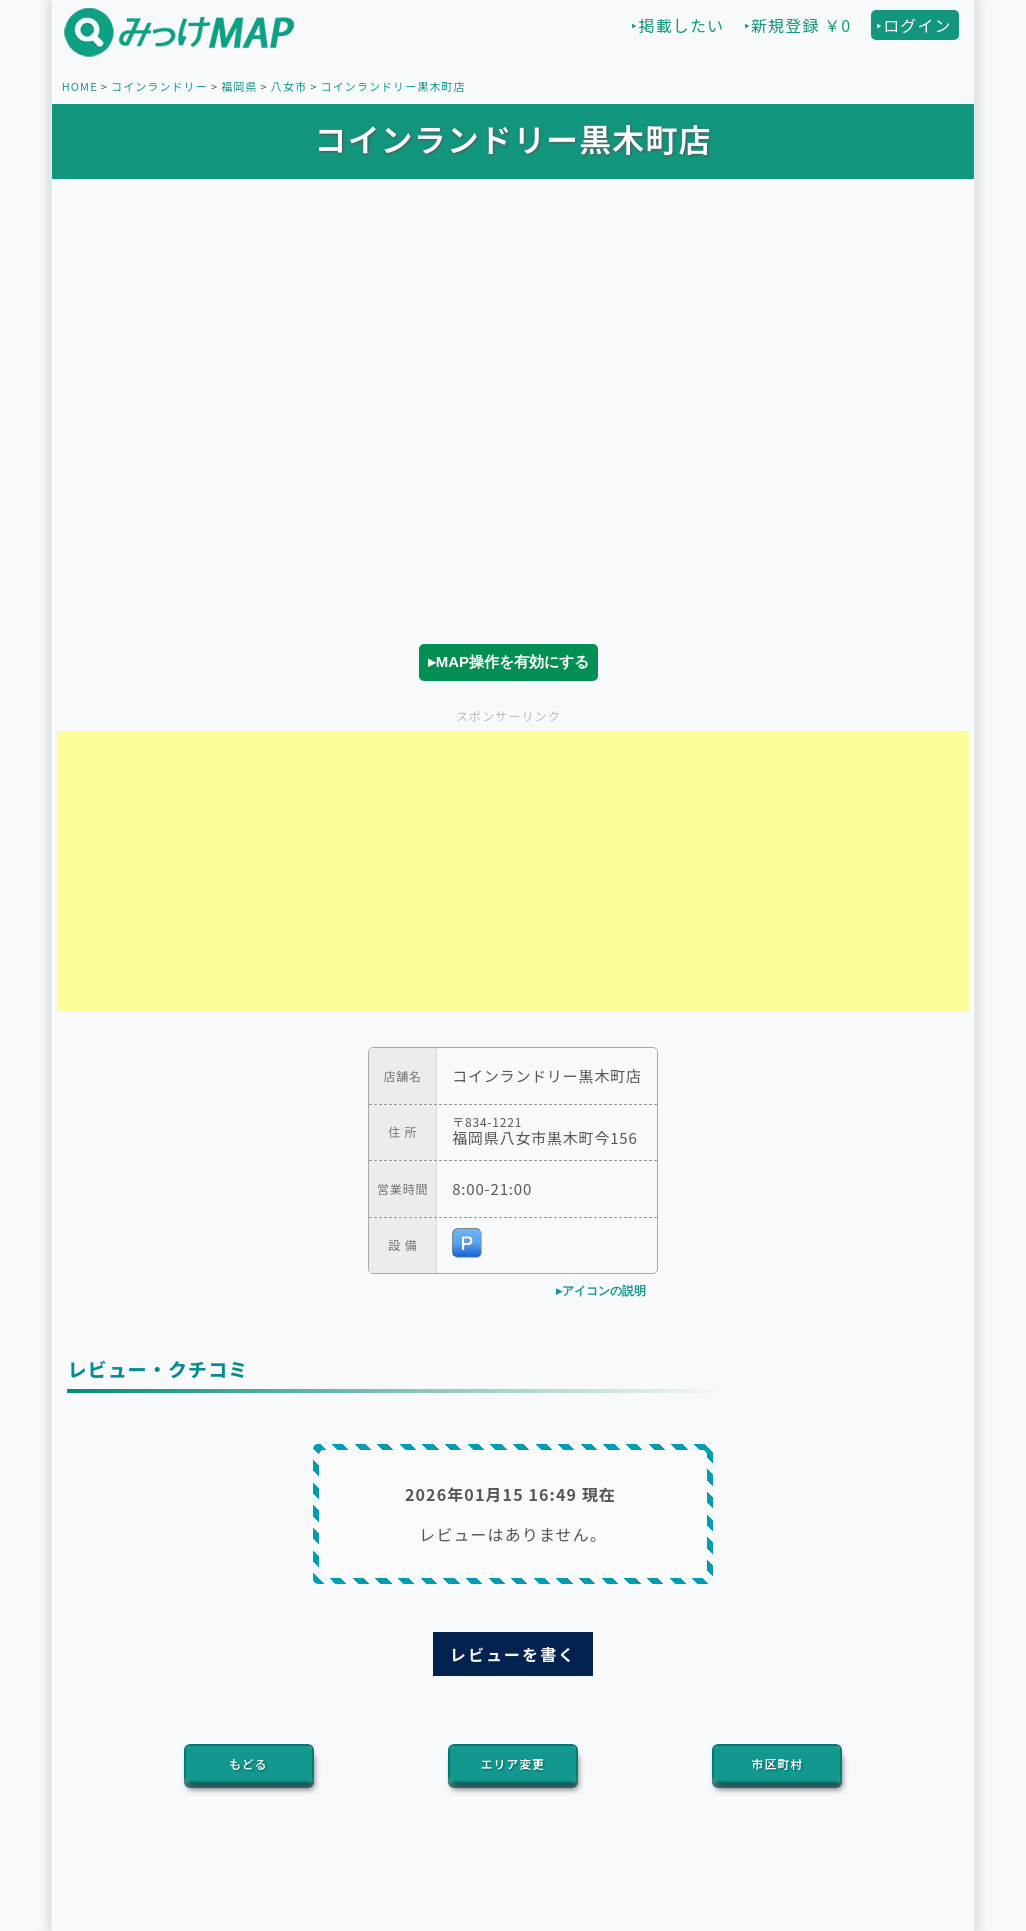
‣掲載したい (677, 25)
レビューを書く (513, 1654)
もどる (248, 1763)
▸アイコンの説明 (601, 1291)
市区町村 (778, 1763)
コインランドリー (159, 86)
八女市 (289, 86)
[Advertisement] (513, 871)
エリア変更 (513, 1763)
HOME (80, 86)
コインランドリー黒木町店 (392, 86)
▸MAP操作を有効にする (508, 661)
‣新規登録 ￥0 (797, 25)
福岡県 (239, 86)
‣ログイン (914, 25)
